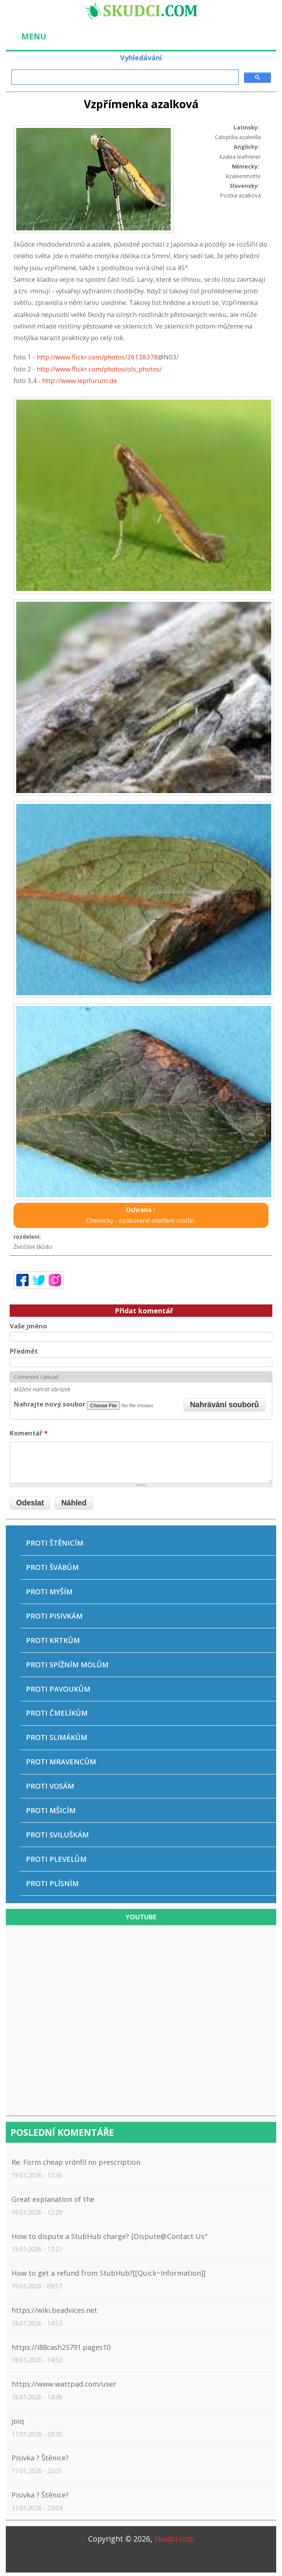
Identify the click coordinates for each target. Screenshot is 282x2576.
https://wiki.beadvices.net (54, 2310)
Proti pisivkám (54, 1616)
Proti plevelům (56, 1859)
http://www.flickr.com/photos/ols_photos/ (99, 368)
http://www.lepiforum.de (79, 380)
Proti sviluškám (57, 1834)
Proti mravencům (61, 1761)
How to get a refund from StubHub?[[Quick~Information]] (109, 2273)
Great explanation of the (53, 2199)
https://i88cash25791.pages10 (61, 2347)
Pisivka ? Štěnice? (40, 2457)
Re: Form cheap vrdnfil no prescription (76, 2162)
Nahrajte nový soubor (49, 1404)
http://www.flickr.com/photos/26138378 (97, 356)
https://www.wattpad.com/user (64, 2384)
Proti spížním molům (67, 1664)
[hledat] (124, 77)
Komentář (29, 1432)
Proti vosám (50, 1786)
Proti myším (49, 1591)
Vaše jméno (28, 1325)
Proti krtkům (53, 1640)
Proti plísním (52, 1883)
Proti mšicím (51, 1810)
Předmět (24, 1351)
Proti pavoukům (58, 1689)
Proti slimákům (56, 1737)
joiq (18, 2421)
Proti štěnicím (54, 1543)
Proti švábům (52, 1567)
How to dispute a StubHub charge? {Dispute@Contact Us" (109, 2236)
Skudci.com (174, 2538)
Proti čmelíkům (57, 1713)
